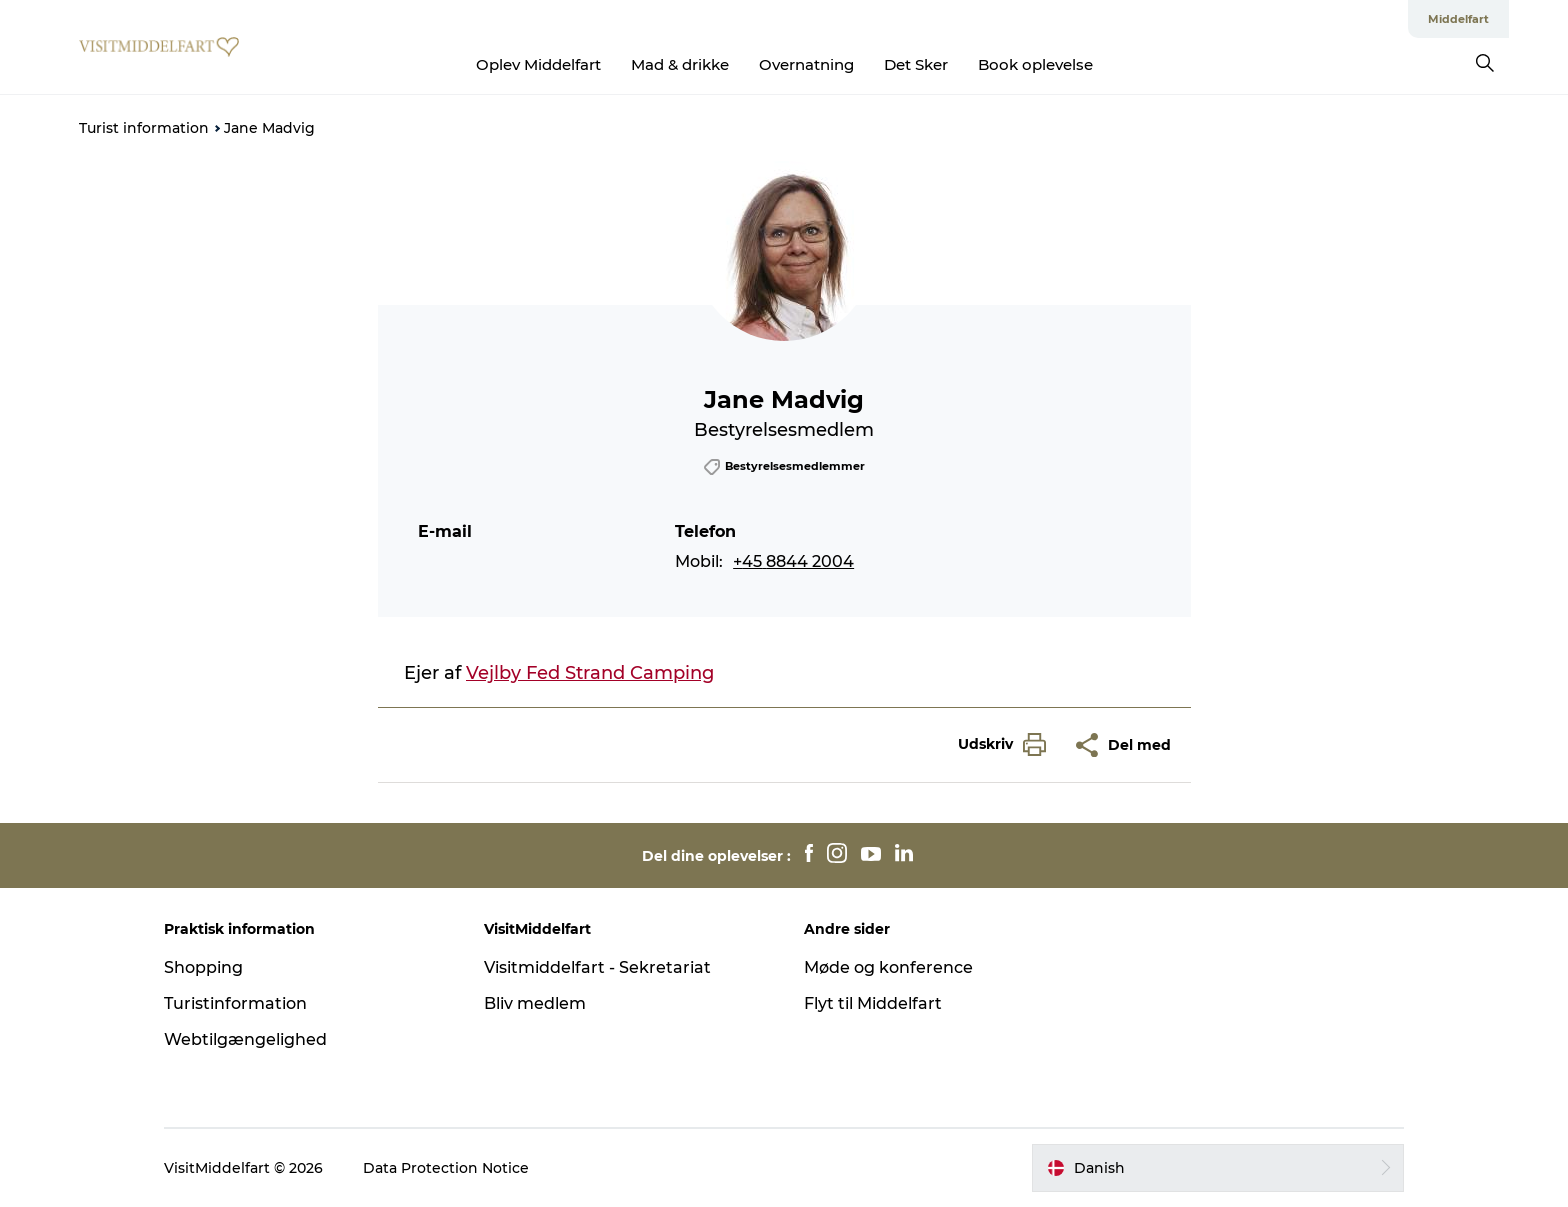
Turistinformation (235, 1003)
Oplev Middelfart (538, 64)
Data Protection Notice (446, 1168)
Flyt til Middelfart (873, 1003)
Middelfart (1458, 19)
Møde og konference (888, 967)
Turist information (144, 128)
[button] (997, 744)
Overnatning (806, 64)
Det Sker (916, 64)
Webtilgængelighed (245, 1039)
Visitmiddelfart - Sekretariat (597, 967)
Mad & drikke (680, 64)
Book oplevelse (1035, 64)
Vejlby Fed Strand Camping (590, 673)
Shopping (203, 967)
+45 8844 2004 (793, 561)
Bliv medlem (535, 1003)
